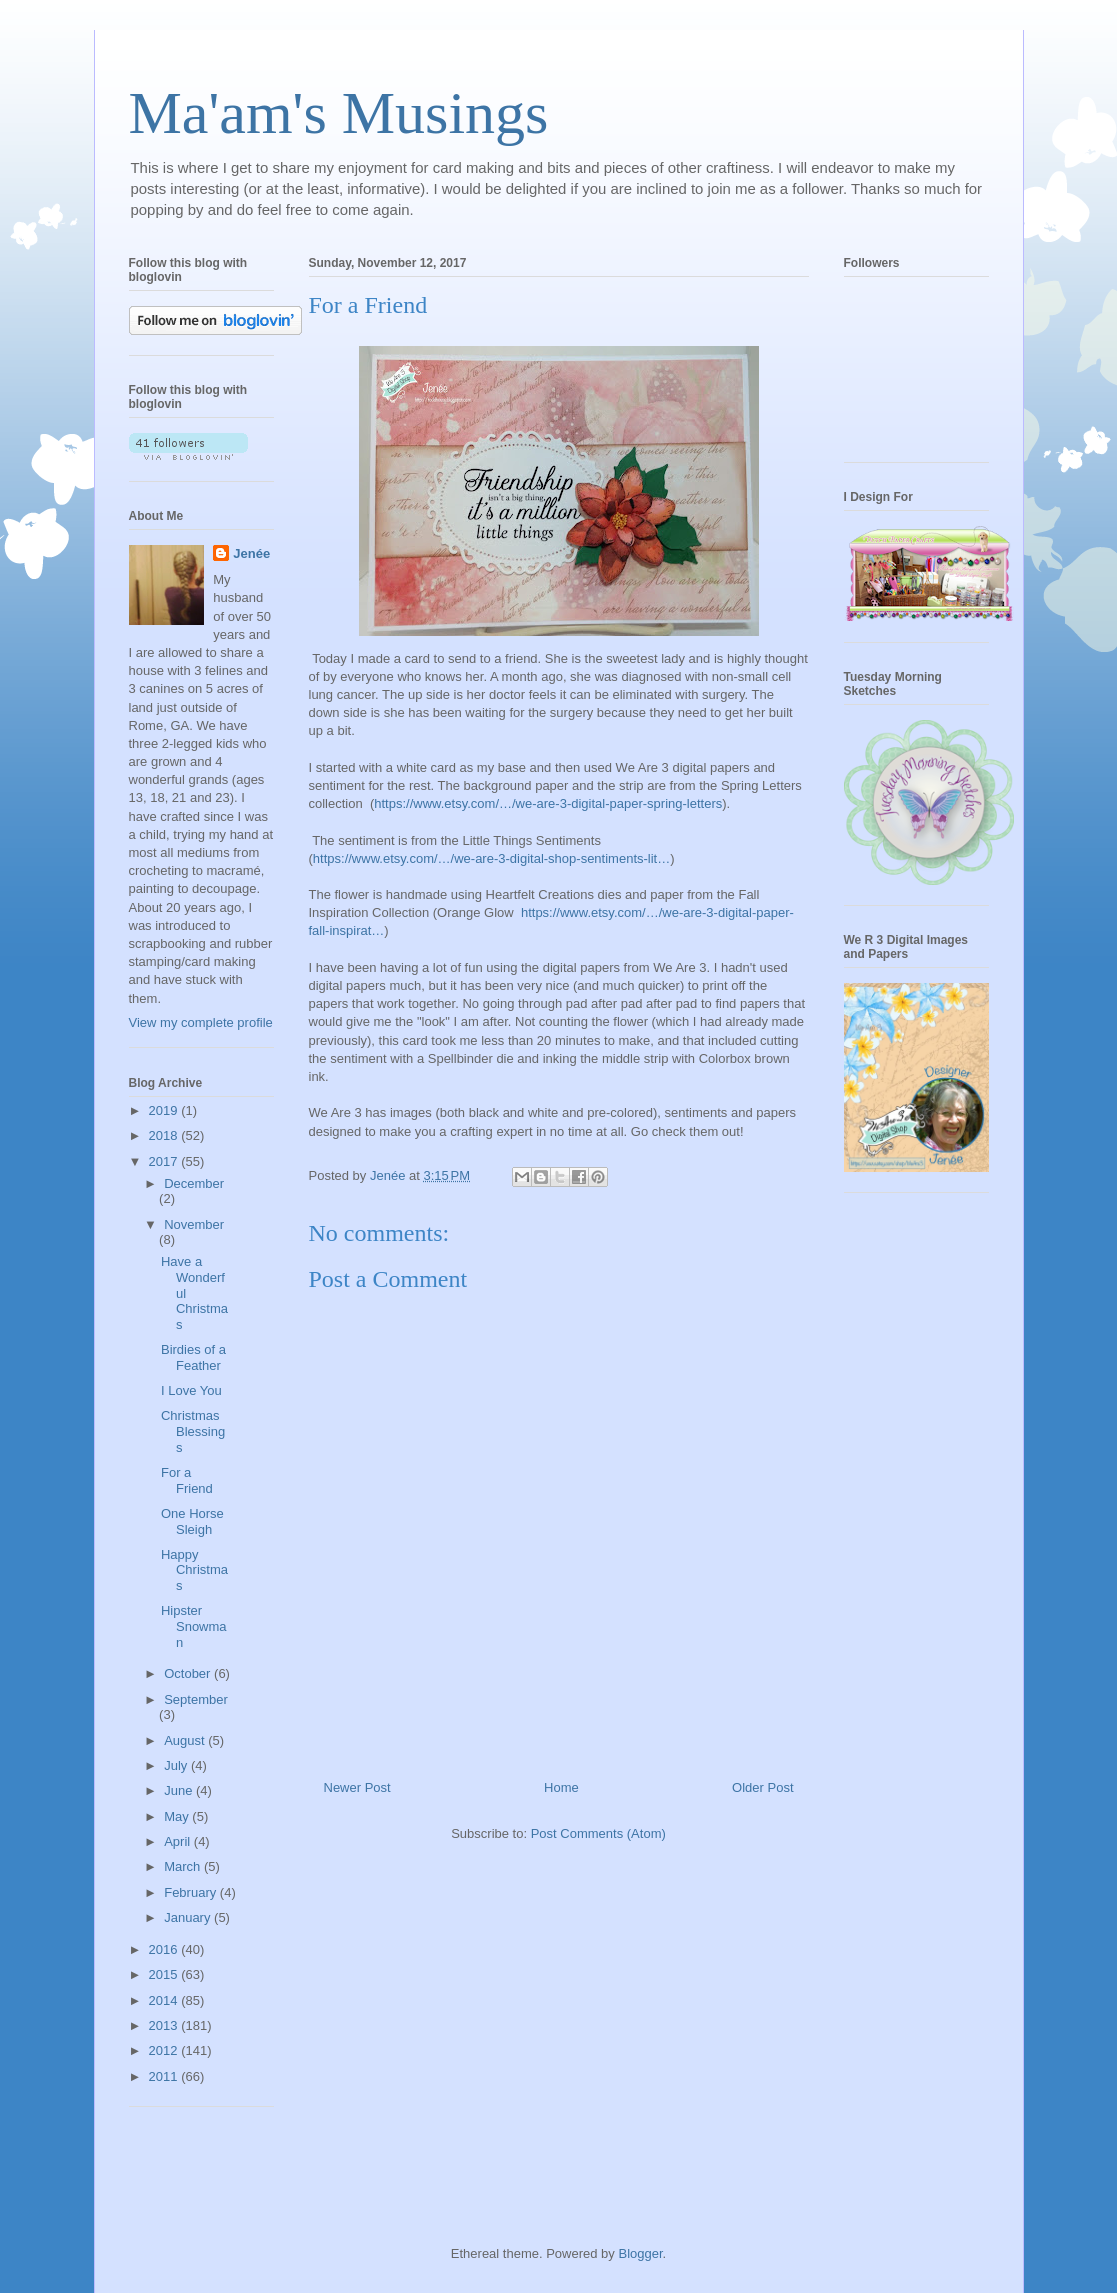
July (177, 1765)
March (184, 1866)
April (179, 1841)
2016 (165, 1949)
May (178, 1816)
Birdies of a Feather (193, 1357)
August (186, 1740)
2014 (165, 2000)
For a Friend (187, 1480)
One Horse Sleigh (192, 1521)
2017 (165, 1161)
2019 (165, 1110)
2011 (165, 2076)
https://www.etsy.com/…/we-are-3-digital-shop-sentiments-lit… (491, 858)
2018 (165, 1135)
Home (561, 1787)
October (189, 1673)
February (192, 1892)
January (189, 1917)
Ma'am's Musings (339, 113)
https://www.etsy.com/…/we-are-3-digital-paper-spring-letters (548, 803)
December (194, 1183)
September (196, 1699)
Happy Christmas (194, 1570)
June (180, 1790)
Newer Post (357, 1787)
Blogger (640, 2253)
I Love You (191, 1390)
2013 (165, 2025)
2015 (165, 1974)
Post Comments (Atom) (598, 1833)
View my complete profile (201, 1022)
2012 (165, 2050)
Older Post (762, 1787)
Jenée (251, 553)
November (194, 1224)
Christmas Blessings (193, 1431)
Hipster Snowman (194, 1626)
